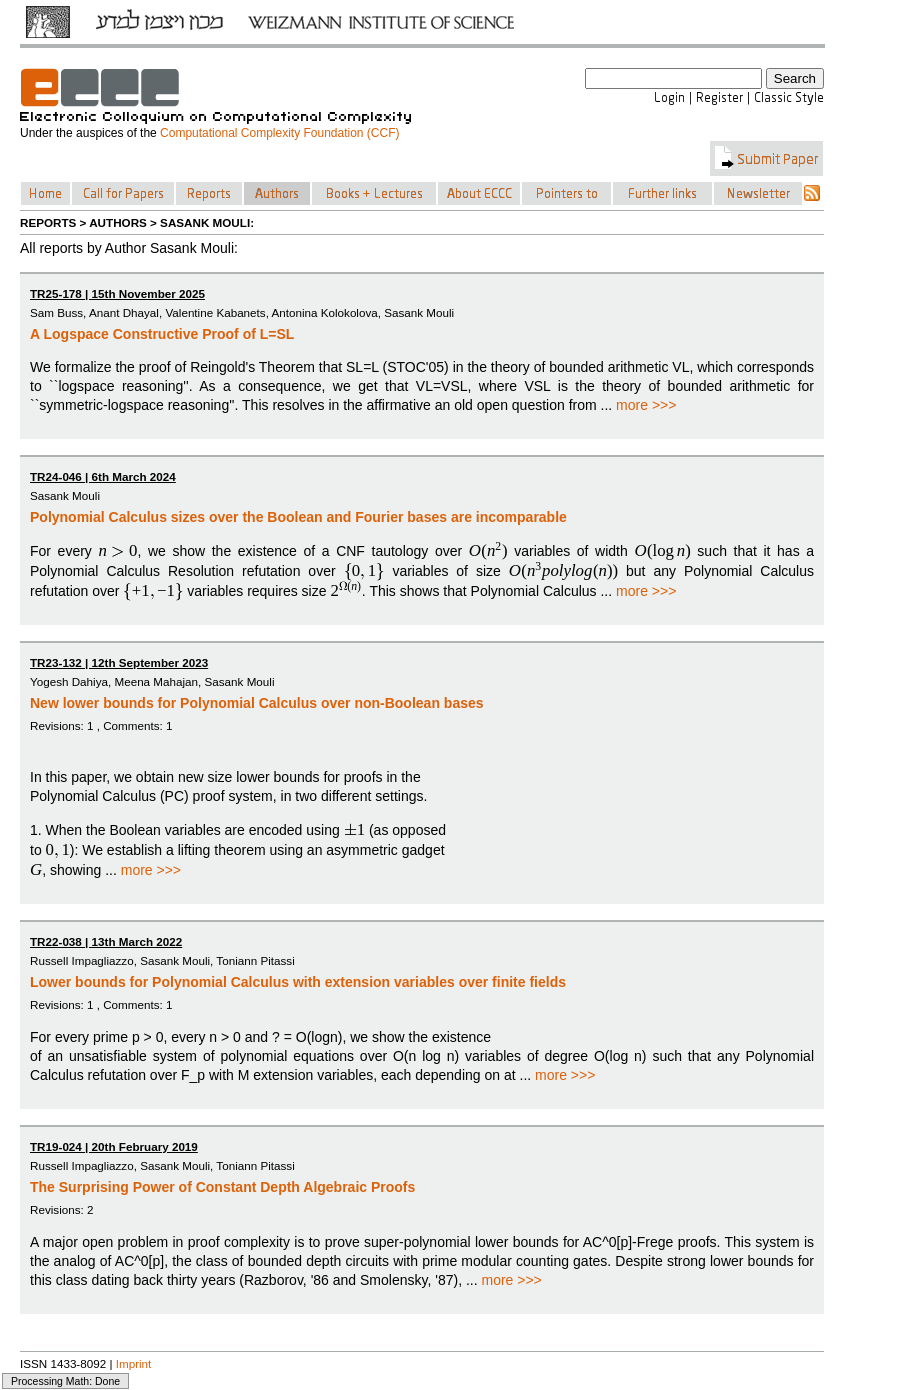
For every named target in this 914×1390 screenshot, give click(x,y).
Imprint (134, 1363)
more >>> (646, 405)
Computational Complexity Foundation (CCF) (279, 133)
